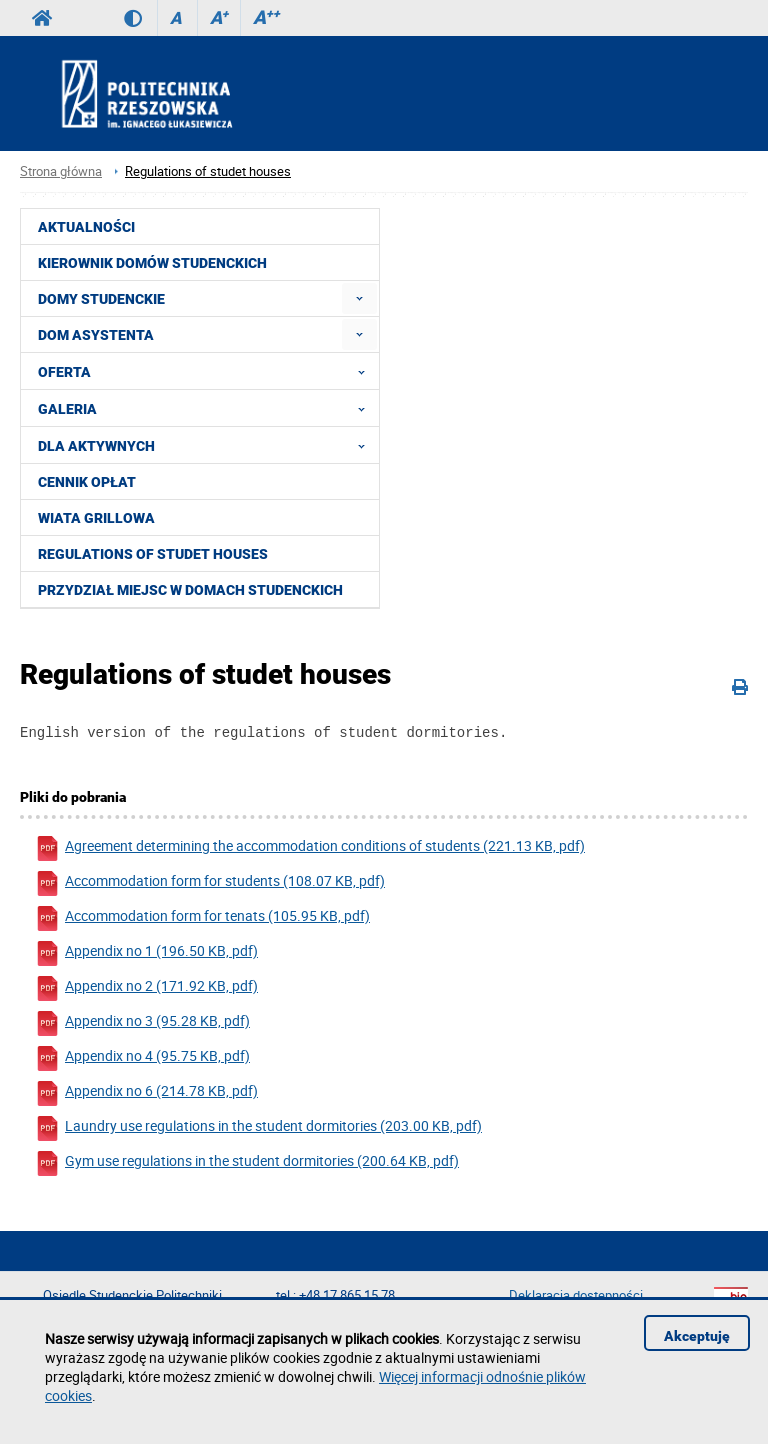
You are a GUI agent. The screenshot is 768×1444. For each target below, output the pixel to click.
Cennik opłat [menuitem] (87, 482)
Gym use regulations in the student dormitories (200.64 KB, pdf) (247, 1166)
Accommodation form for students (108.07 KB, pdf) (210, 886)
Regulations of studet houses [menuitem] (153, 554)
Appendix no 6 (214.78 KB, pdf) (146, 1096)
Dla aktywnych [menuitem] (207, 445)
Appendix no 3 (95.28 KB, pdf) (142, 1026)
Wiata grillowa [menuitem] (96, 518)
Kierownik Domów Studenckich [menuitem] (152, 263)
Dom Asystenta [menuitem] (96, 335)
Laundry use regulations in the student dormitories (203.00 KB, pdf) (258, 1131)
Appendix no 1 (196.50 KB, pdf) (146, 956)
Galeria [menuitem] (207, 408)
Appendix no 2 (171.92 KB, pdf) (146, 991)
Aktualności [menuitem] (86, 227)
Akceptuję (697, 1336)
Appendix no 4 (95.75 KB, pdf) (142, 1061)
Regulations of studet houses (208, 171)
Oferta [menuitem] (207, 371)
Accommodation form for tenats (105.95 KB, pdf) (202, 921)
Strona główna (61, 171)
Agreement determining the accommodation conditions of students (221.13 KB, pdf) (310, 851)
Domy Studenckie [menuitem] (101, 299)
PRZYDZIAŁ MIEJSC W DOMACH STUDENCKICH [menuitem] (190, 590)
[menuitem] (359, 298)
